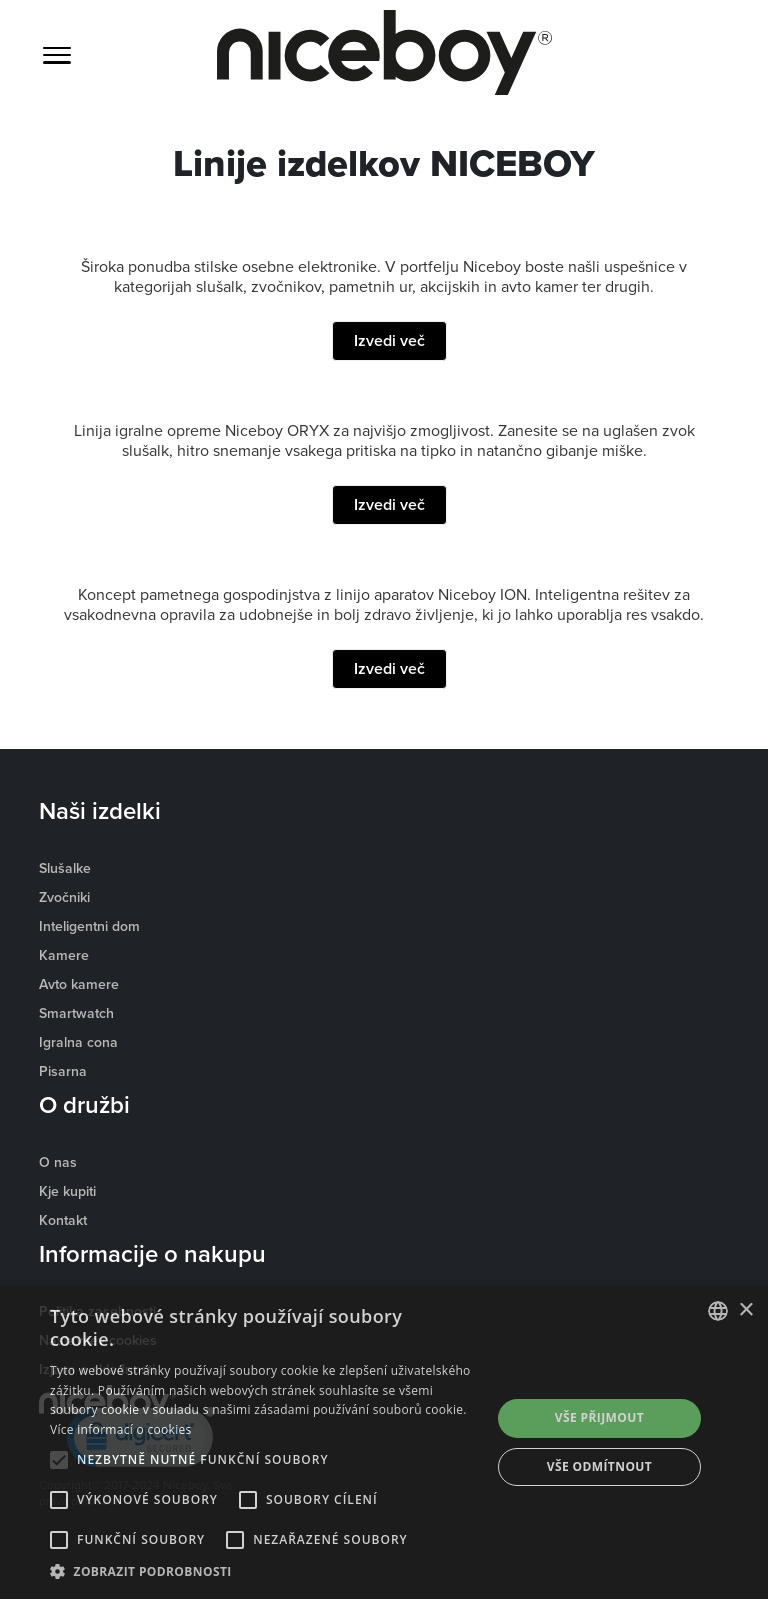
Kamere (64, 955)
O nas (58, 1162)
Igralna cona (78, 1042)
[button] (264, 1572)
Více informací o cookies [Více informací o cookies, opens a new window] (121, 1429)
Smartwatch (76, 1013)
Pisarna (63, 1071)
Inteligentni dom (89, 926)
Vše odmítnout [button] (599, 1466)
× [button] (745, 1310)
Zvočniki (64, 897)
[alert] (384, 1442)
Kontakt (63, 1220)
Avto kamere (79, 984)
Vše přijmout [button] (599, 1417)
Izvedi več (389, 340)
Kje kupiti (67, 1191)
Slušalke (65, 868)
